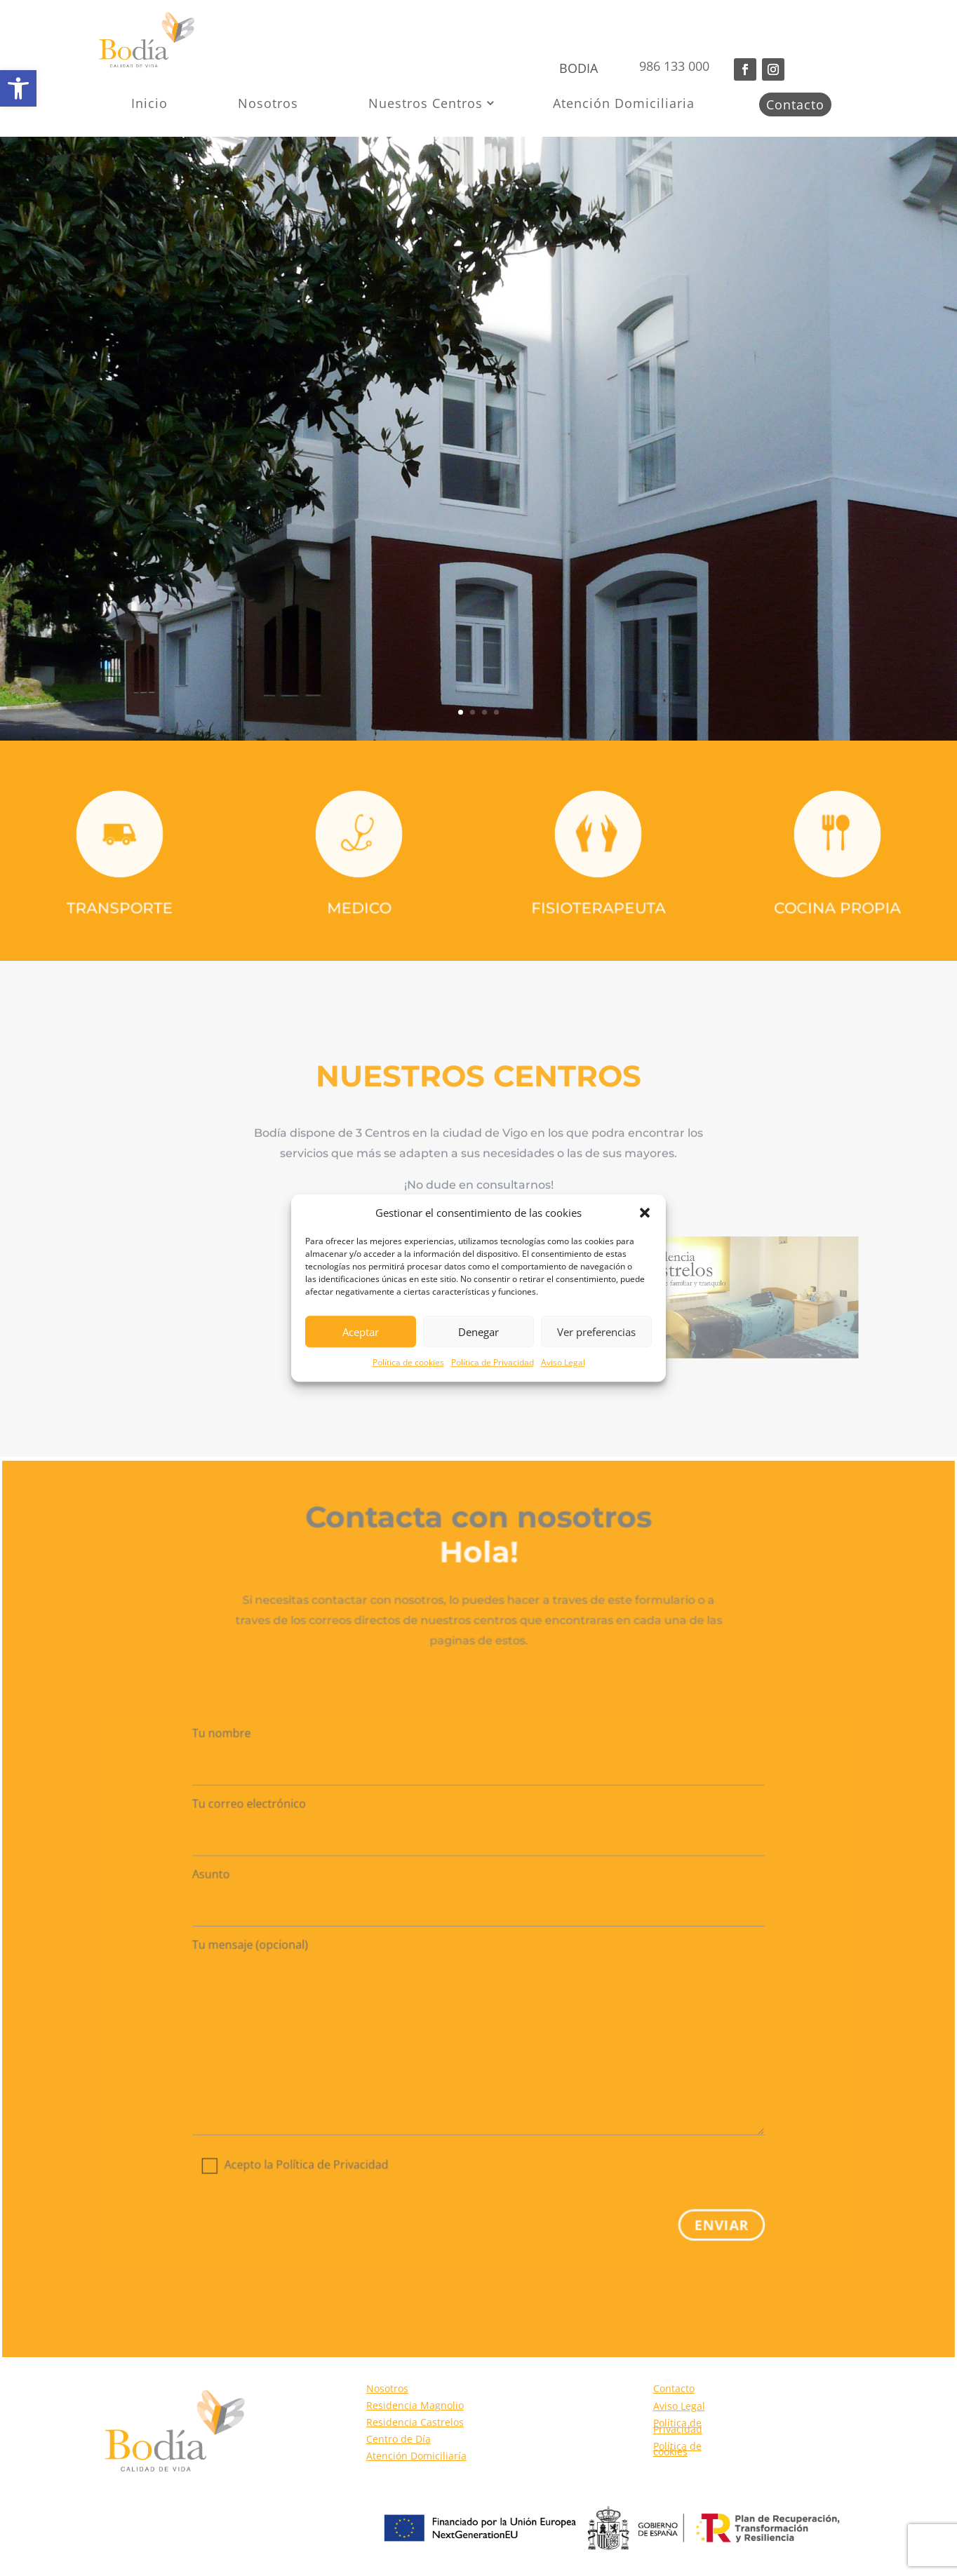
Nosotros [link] (268, 103)
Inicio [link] (149, 103)
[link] (18, 88)
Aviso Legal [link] (563, 1363)
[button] (645, 1213)
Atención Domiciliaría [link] (416, 2455)
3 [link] (484, 712)
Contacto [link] (795, 104)
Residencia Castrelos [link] (415, 2422)
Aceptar (360, 1332)
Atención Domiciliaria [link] (624, 103)
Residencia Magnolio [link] (415, 2405)
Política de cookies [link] (408, 1363)
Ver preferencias (596, 1332)
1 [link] (460, 712)
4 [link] (496, 712)
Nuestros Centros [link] (425, 103)
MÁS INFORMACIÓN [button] (206, 520)
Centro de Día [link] (398, 2439)
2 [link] (472, 712)
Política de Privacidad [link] (492, 1363)
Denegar (478, 1332)
